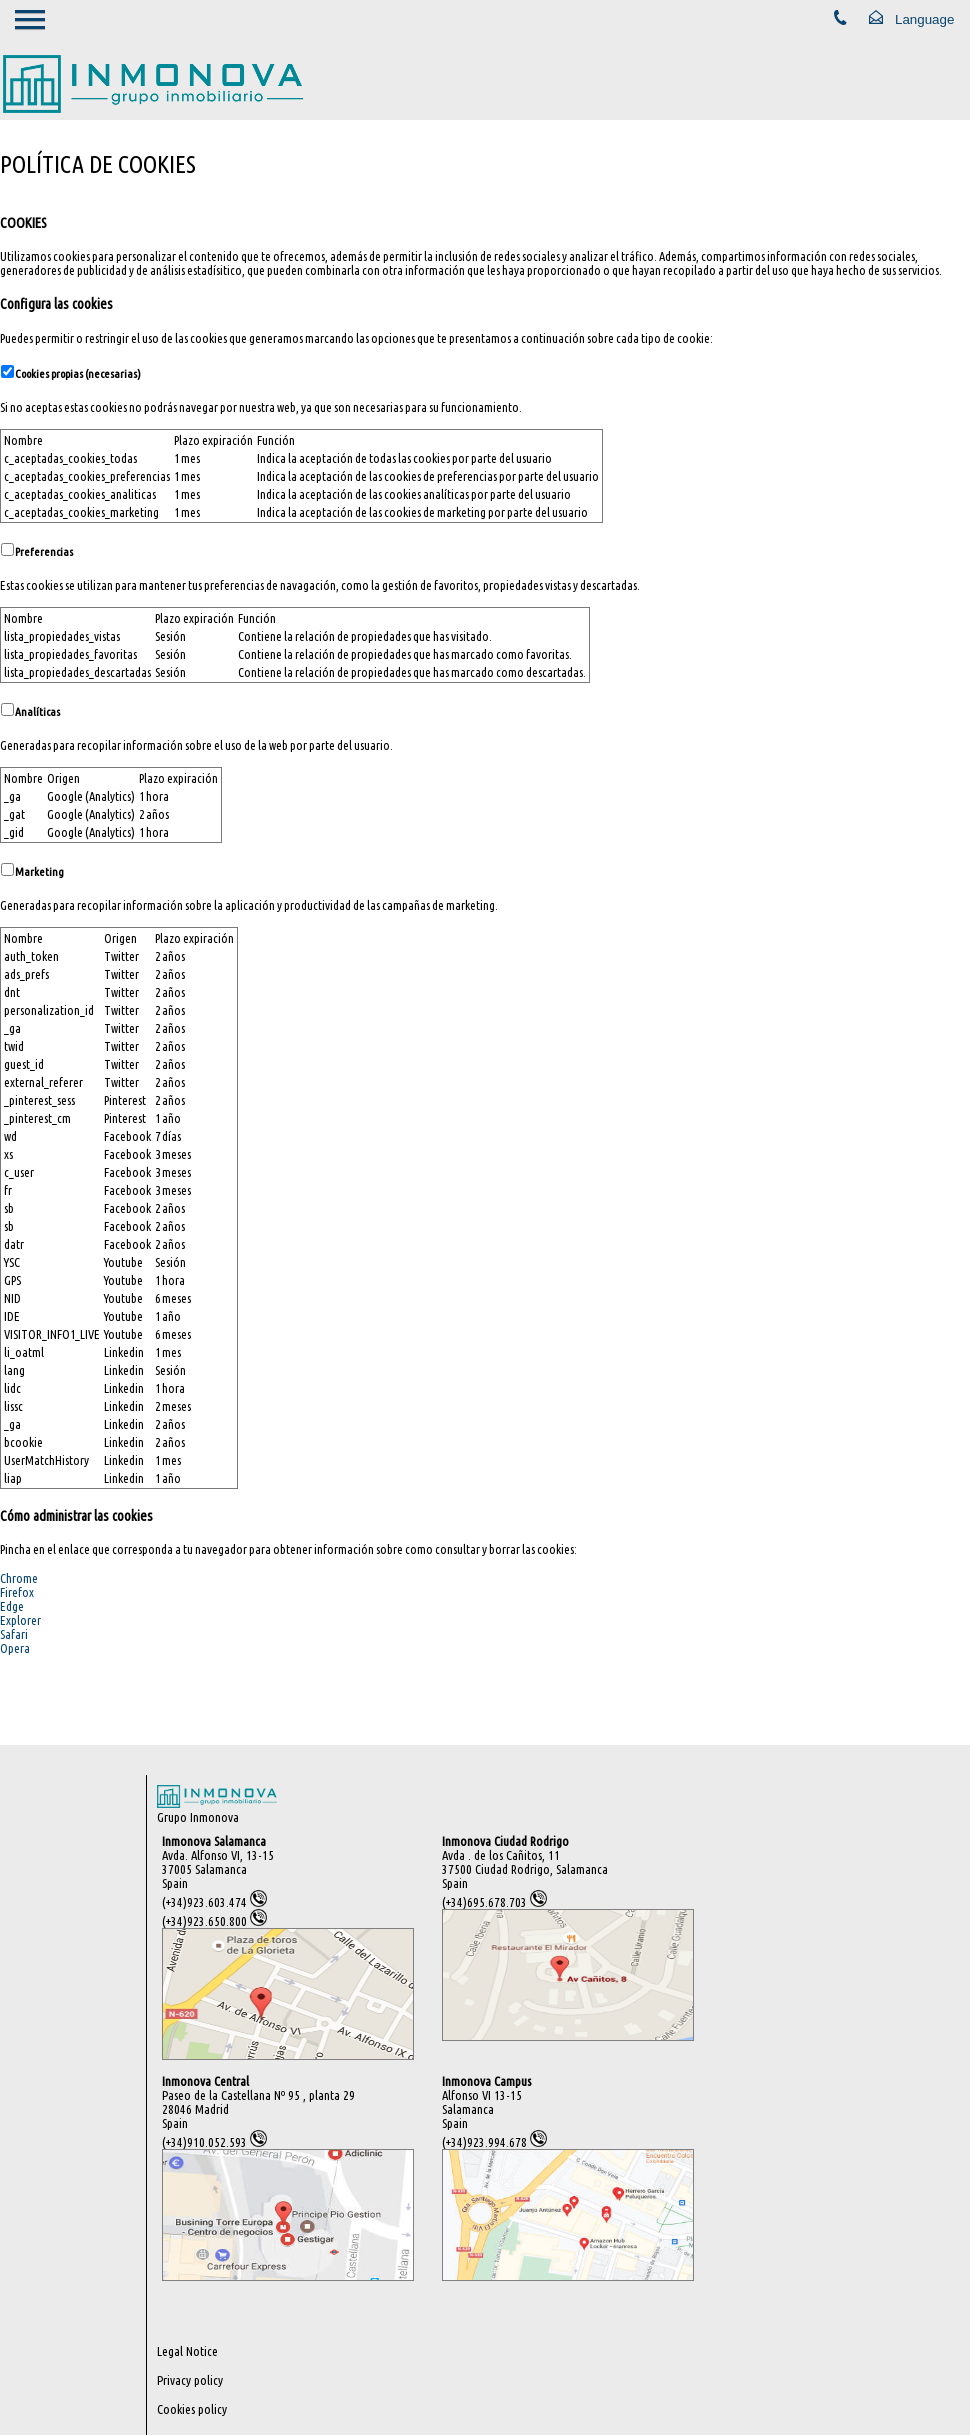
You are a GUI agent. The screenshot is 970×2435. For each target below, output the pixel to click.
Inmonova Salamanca (214, 1841)
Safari (14, 1634)
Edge (12, 1606)
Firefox (17, 1592)
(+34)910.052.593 (214, 2142)
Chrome (19, 1578)
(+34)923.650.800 (214, 1921)
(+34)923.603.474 (214, 1902)
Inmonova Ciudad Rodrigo (505, 1841)
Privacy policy (190, 2380)
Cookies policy (192, 2409)
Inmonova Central (205, 2081)
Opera (15, 1648)
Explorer (20, 1620)
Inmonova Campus (486, 2081)
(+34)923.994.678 (494, 2142)
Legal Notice (187, 2351)
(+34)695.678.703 (494, 1902)
